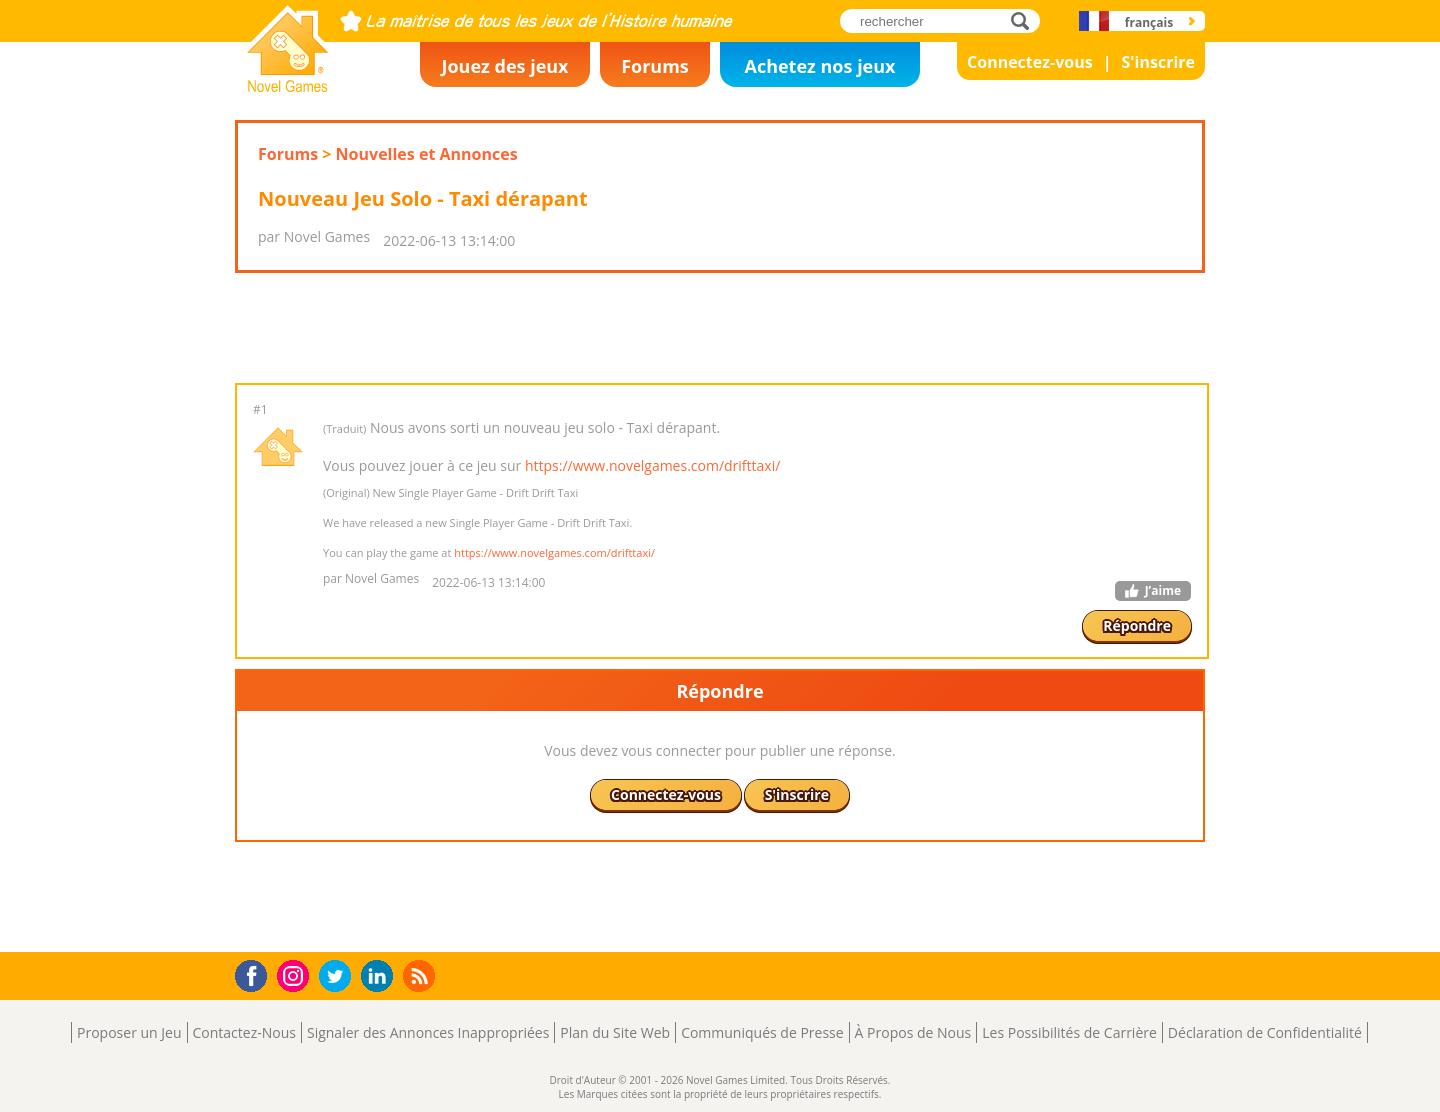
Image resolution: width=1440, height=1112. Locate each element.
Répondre (1137, 625)
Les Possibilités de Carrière (1069, 1032)
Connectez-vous (1030, 62)
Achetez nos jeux (819, 66)
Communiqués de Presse (762, 1032)
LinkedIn (380, 976)
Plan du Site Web (615, 1032)
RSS (421, 975)
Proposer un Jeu (129, 1032)
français (1149, 22)
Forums (655, 66)
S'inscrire (1158, 62)
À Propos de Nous (913, 1032)
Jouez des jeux (504, 66)
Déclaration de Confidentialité (1265, 1032)
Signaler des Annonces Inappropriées (428, 1032)
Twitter (339, 977)
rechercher (1025, 20)
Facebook (256, 973)
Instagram (296, 974)
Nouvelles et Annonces (427, 154)
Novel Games (285, 86)
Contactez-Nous (244, 1032)
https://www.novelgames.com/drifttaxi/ (652, 465)
